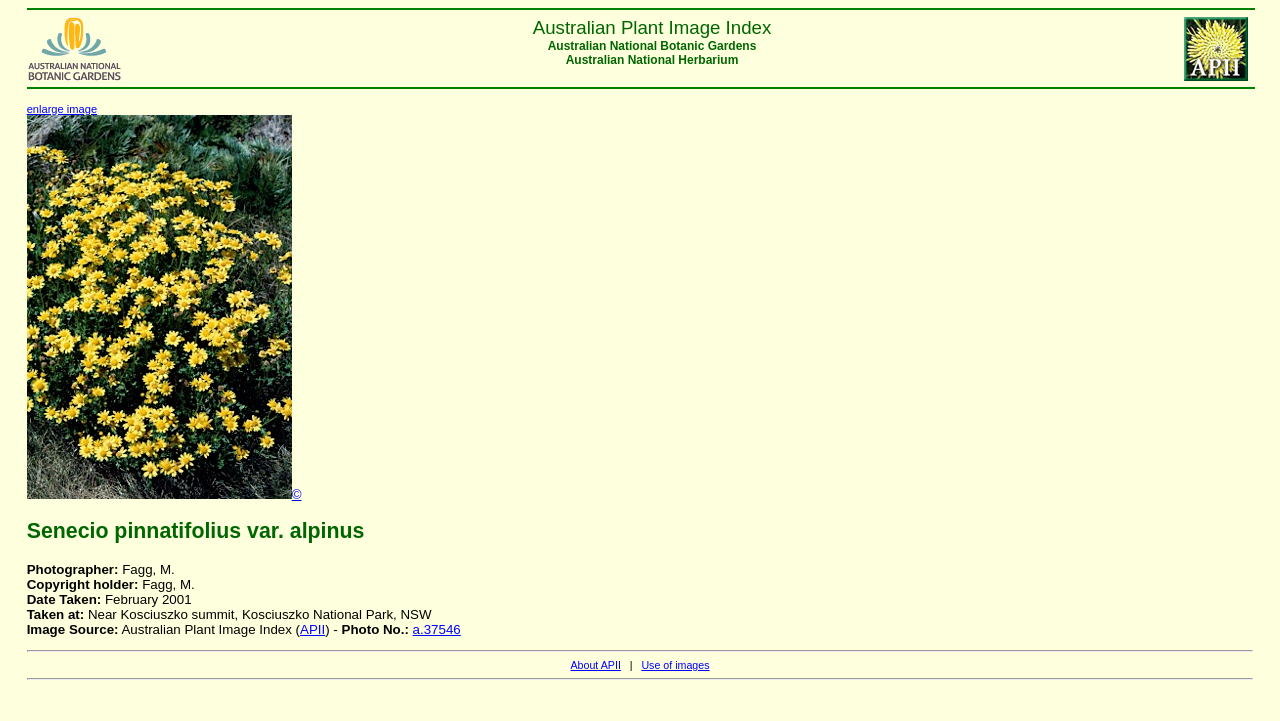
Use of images (675, 665)
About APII (595, 665)
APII (312, 629)
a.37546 (437, 629)
